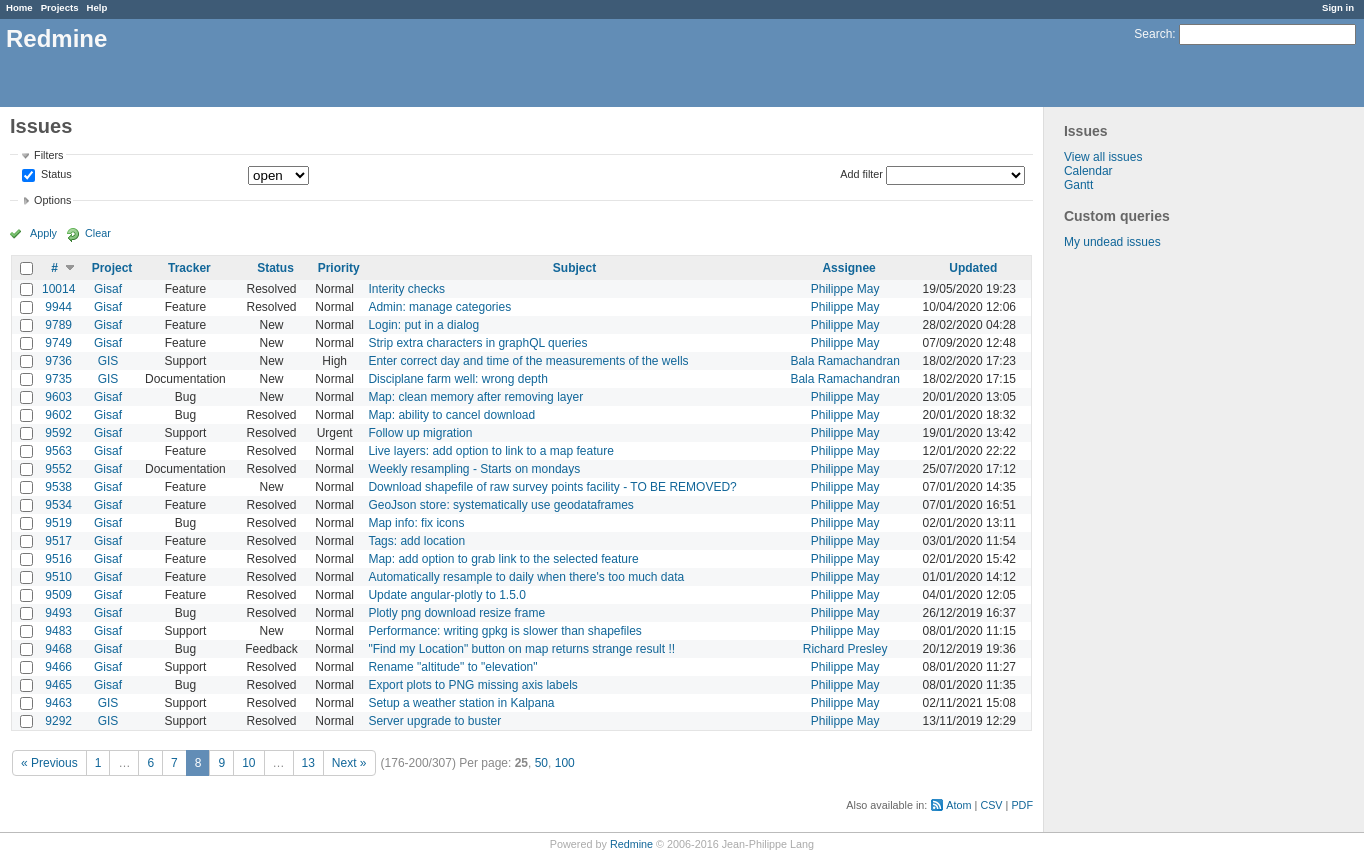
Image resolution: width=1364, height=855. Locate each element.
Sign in (1338, 7)
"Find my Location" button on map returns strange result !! (521, 649)
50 (541, 763)
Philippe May (845, 289)
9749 (58, 343)
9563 (58, 451)
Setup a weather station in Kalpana (461, 703)
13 (308, 763)
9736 (58, 361)
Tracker (189, 268)
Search (1153, 34)
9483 (58, 631)
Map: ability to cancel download (451, 415)
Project (112, 268)
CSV (991, 805)
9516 (58, 559)
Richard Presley (845, 649)
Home (19, 7)
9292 (58, 721)
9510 (58, 577)
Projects (60, 7)
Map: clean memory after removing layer (475, 397)
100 (565, 763)
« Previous (49, 763)
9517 (58, 541)
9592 (58, 433)
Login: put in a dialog (423, 325)
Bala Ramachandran (844, 361)
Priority (339, 268)
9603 (58, 397)
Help (97, 7)
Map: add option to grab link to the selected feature (503, 559)
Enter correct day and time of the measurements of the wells (528, 361)
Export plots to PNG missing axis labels (472, 685)
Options (52, 200)
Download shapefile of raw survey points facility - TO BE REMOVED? (552, 487)
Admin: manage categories (439, 307)
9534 (58, 505)
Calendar (1088, 171)
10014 (58, 289)
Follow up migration (420, 433)
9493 (58, 613)
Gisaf (108, 289)
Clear (98, 233)
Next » (349, 763)
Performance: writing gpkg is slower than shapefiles (504, 631)
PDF (1022, 805)
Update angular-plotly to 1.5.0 (446, 595)
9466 (58, 667)
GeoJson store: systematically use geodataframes (500, 505)
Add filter (861, 174)
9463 (58, 703)
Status (55, 175)
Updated (973, 268)
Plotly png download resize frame (456, 613)
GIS (108, 361)
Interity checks (406, 289)
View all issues (1103, 157)
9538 (58, 487)
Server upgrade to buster (434, 721)
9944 (58, 307)
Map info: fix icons (416, 523)
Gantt (1078, 185)
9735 (58, 379)
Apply (43, 233)
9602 (58, 415)
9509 (58, 595)
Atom (958, 805)
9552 (58, 469)
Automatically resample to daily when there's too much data (526, 577)
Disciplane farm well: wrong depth (457, 379)
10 (248, 763)
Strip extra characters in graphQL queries (477, 343)
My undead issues (1112, 242)
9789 (58, 325)
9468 (58, 649)
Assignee (848, 268)
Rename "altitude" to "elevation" (452, 667)
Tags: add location (416, 541)
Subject (574, 268)
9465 (58, 685)
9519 (58, 523)
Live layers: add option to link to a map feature (490, 451)
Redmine (631, 844)
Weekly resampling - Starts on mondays (474, 469)
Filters (48, 155)
